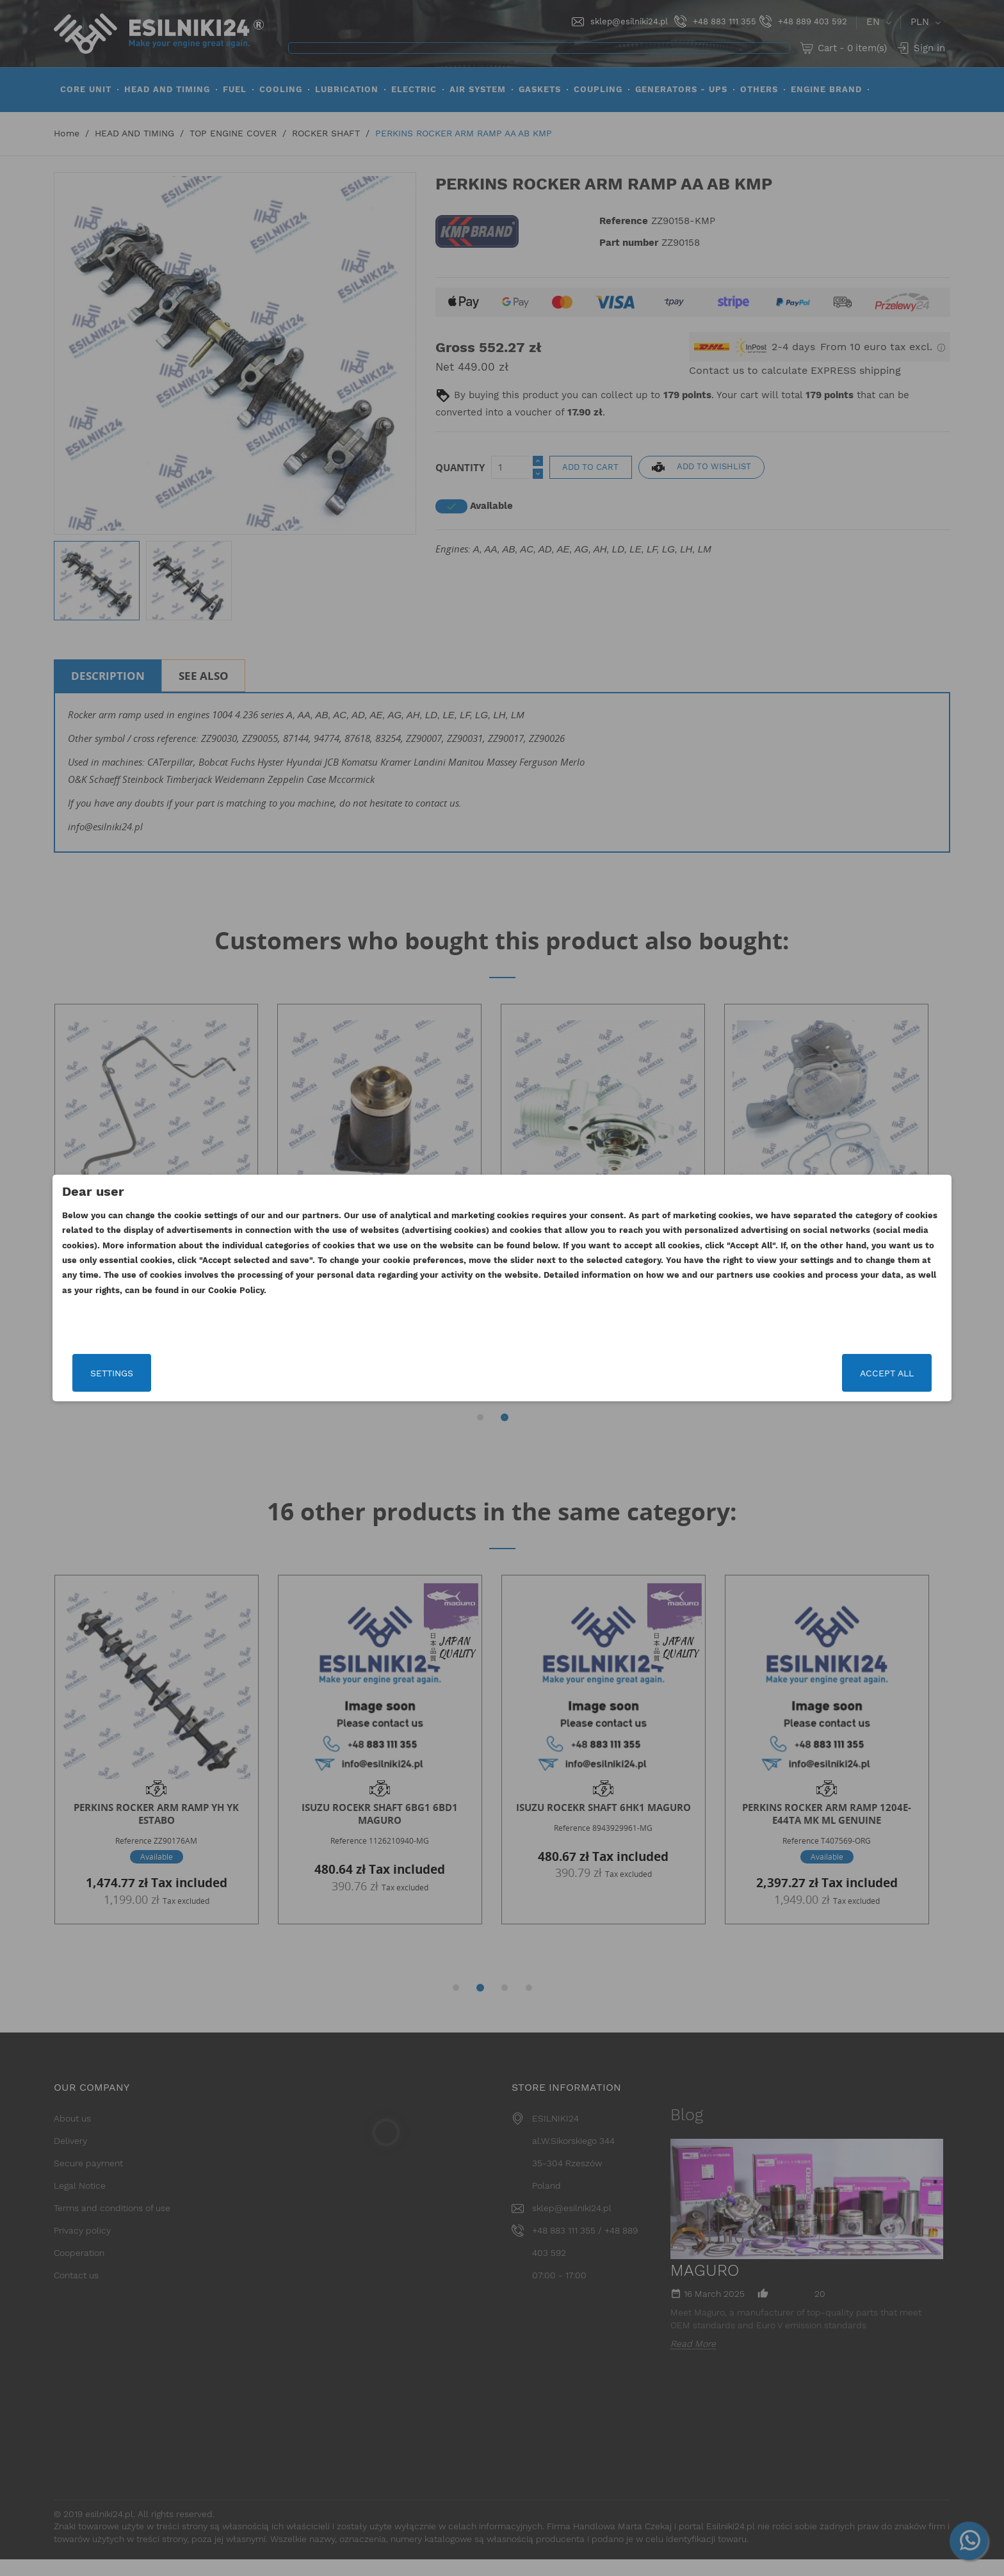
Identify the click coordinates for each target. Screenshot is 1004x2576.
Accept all (750, 1373)
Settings (248, 1373)
